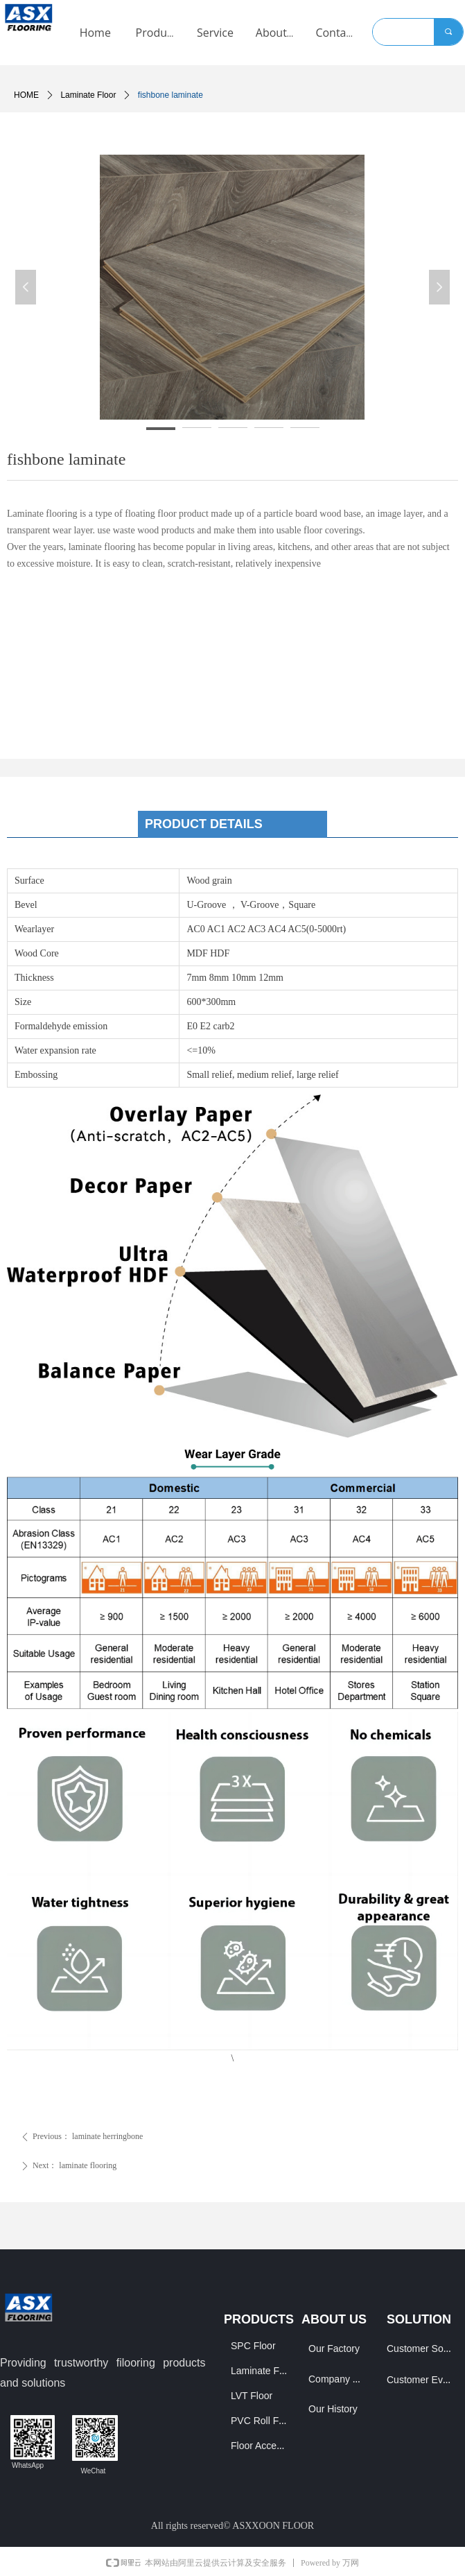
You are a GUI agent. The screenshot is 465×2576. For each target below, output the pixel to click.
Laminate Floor (88, 95)
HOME (26, 95)
